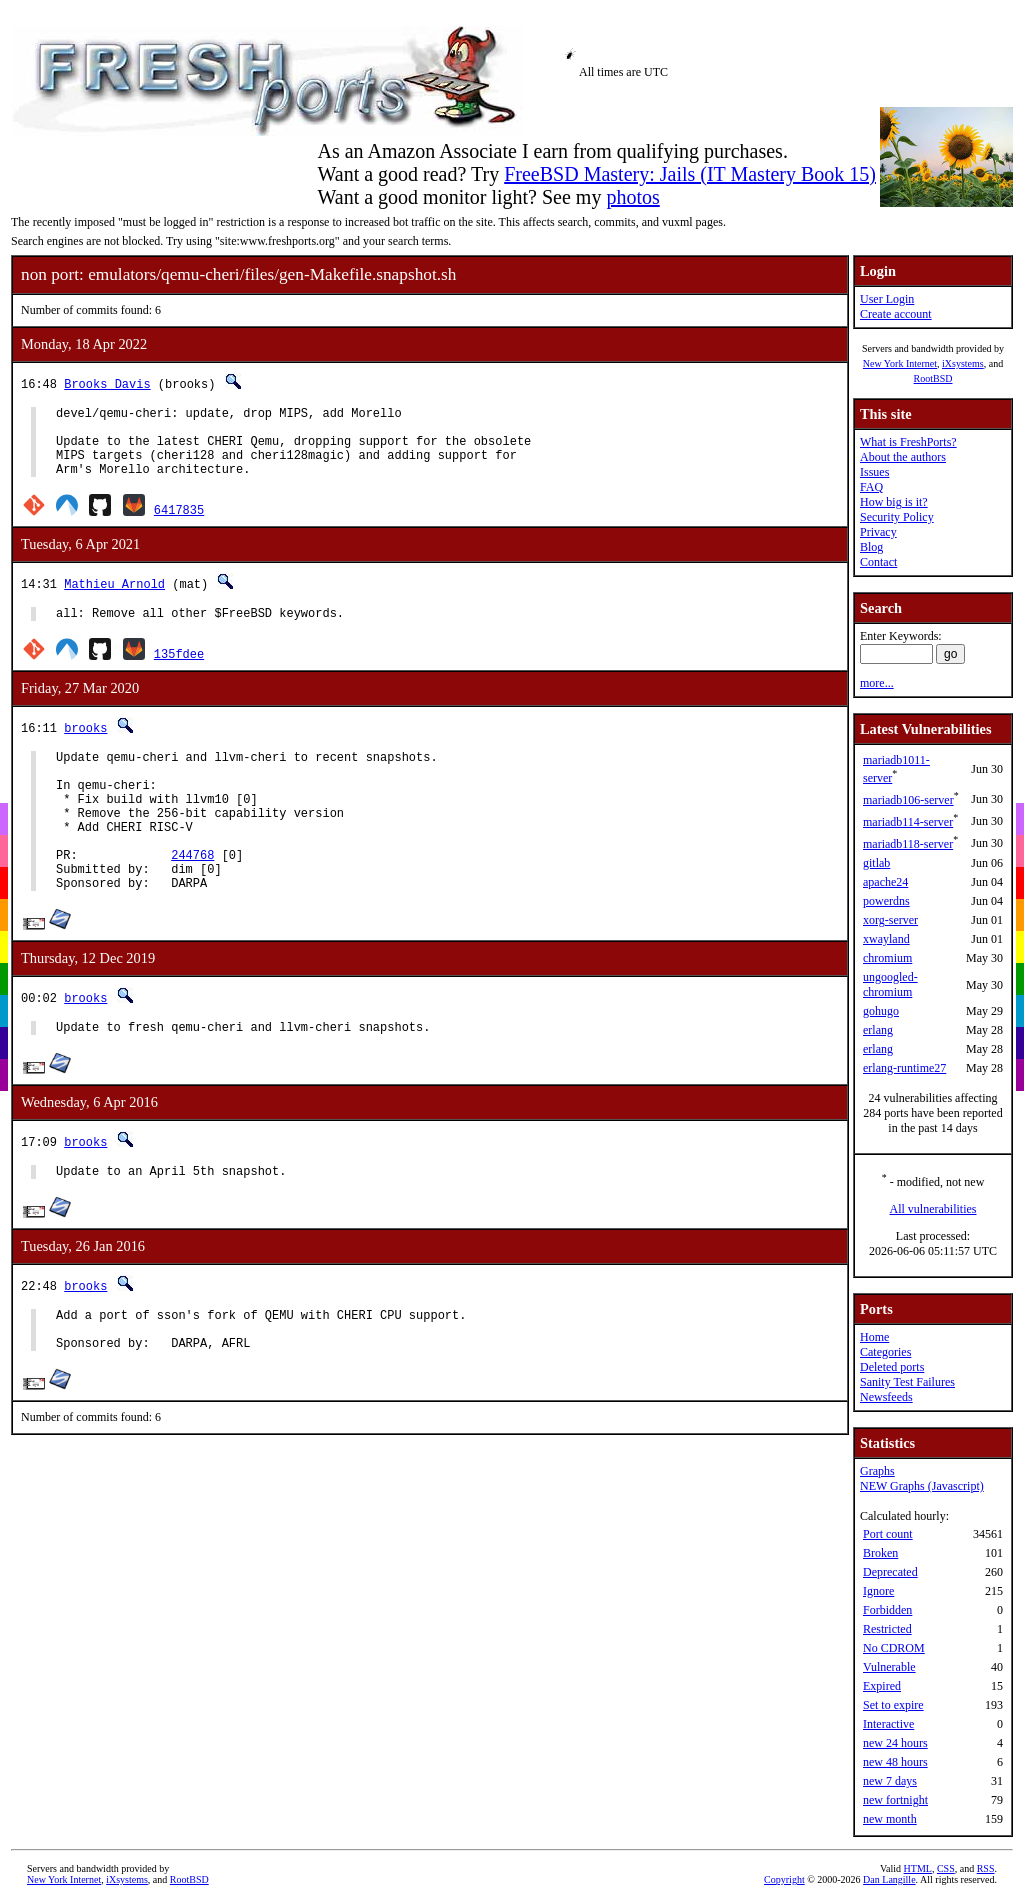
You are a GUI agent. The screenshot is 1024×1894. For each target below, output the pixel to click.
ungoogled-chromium (890, 984)
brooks (85, 745)
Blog (871, 547)
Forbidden (887, 1610)
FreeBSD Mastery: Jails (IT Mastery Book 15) (690, 174)
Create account (896, 314)
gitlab (876, 863)
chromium (887, 958)
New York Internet (900, 363)
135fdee (179, 671)
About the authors (903, 457)
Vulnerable (889, 1667)
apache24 (885, 882)
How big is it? (894, 502)
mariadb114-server (908, 822)
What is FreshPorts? (908, 442)
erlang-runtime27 (904, 1068)
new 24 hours (895, 1743)
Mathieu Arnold (114, 598)
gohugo (881, 1011)
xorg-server (890, 920)
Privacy (878, 532)
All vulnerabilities (933, 1209)
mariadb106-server (908, 800)
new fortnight (895, 1800)
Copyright (784, 1879)
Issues (874, 472)
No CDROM (894, 1648)
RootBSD (933, 378)
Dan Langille (889, 1879)
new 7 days (890, 1781)
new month (890, 1819)
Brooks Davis (107, 383)
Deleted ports (892, 1367)
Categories (885, 1352)
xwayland (886, 939)
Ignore (878, 1591)
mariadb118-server (908, 844)
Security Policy (897, 517)
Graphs (877, 1471)
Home (874, 1337)
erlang (878, 1030)
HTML (918, 1868)
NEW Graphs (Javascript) (922, 1486)
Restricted (887, 1629)
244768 (192, 896)
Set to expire (893, 1705)
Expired (882, 1686)
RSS (986, 1868)
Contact (878, 562)
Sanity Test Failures (907, 1382)
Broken (880, 1553)
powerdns (886, 901)
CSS (946, 1868)
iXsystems (963, 363)
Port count (888, 1534)
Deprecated (890, 1572)
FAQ (871, 487)
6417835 (179, 524)
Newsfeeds (886, 1397)
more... (877, 683)
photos (632, 197)
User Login (887, 299)
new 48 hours (895, 1762)
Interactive (888, 1724)
